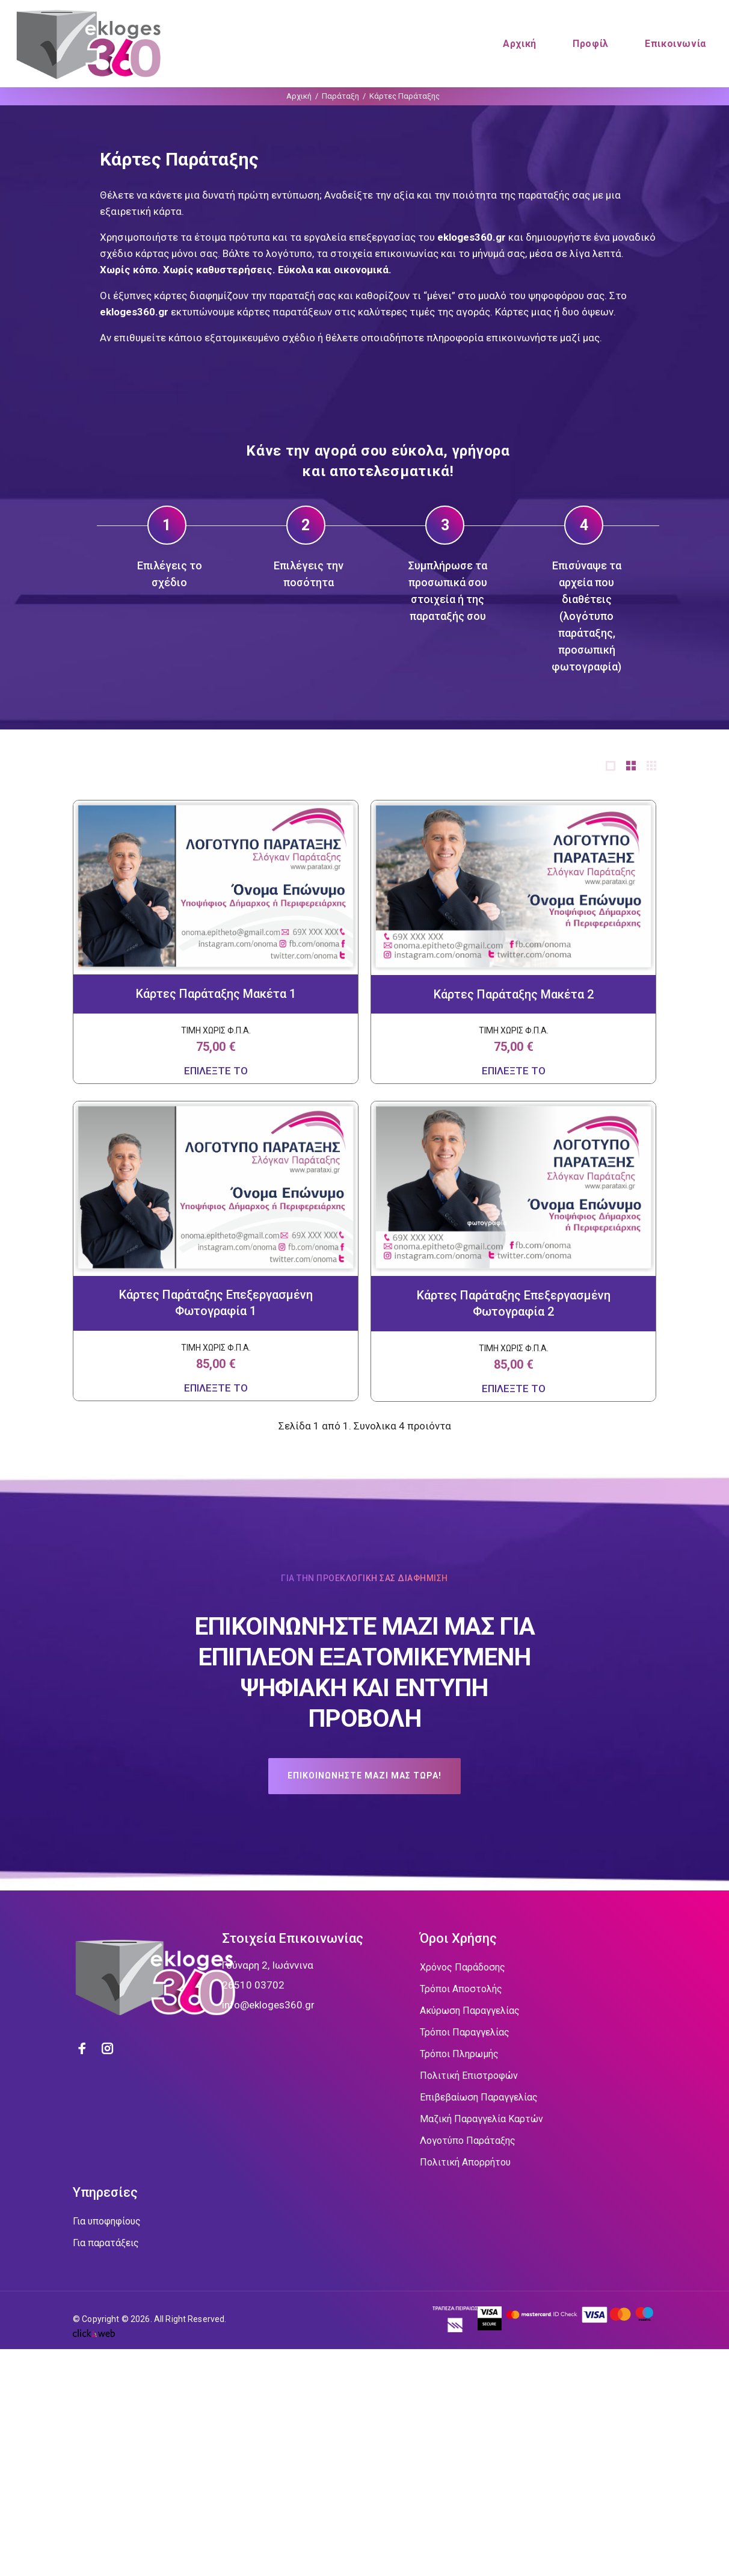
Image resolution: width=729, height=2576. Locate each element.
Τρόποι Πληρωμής (459, 2054)
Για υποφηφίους (107, 2221)
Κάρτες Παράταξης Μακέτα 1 (216, 993)
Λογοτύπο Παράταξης (467, 2140)
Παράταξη (340, 96)
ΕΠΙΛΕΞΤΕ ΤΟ (216, 1071)
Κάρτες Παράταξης (404, 96)
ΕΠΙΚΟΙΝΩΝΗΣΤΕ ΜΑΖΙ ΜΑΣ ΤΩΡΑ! (364, 1775)
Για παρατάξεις (106, 2243)
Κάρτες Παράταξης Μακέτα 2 (514, 994)
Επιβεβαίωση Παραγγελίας (479, 2097)
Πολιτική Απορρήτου (465, 2162)
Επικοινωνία (675, 43)
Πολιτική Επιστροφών (469, 2075)
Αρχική (520, 43)
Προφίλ (591, 43)
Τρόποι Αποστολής (461, 1989)
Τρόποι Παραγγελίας (464, 2032)
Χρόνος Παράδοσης (462, 1967)
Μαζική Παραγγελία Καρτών (481, 2119)
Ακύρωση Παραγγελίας (470, 2010)
